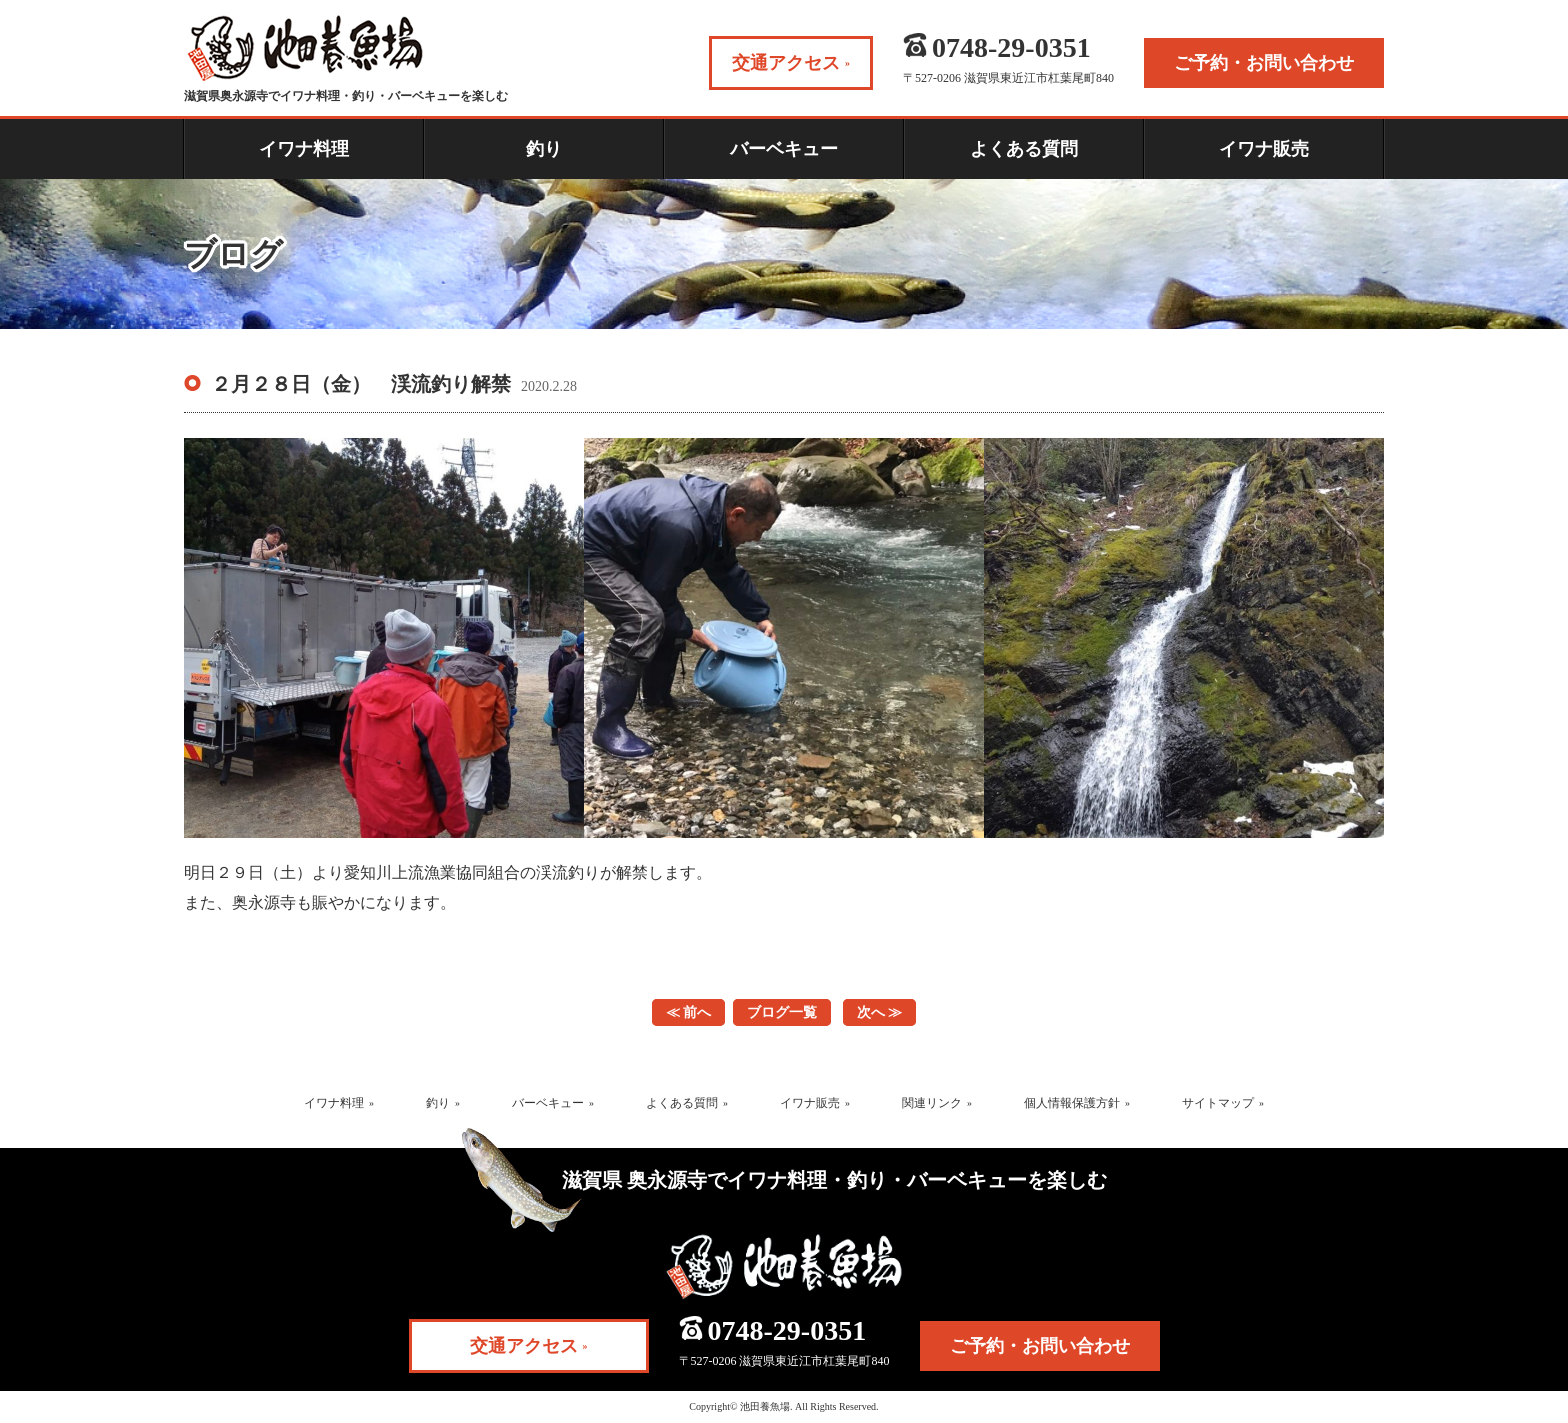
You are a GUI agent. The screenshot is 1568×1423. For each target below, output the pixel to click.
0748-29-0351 (787, 1331)
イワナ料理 (304, 149)
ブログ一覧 (782, 1012)
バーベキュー (784, 149)
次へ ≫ (880, 1012)
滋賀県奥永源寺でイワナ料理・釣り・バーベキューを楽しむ (346, 59)
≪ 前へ (689, 1012)
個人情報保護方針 (1072, 1103)
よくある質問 (1024, 149)
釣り (544, 149)
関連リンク (932, 1103)
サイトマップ (1218, 1103)
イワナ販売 (1264, 149)
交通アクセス (524, 1346)
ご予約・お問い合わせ (1040, 1346)
